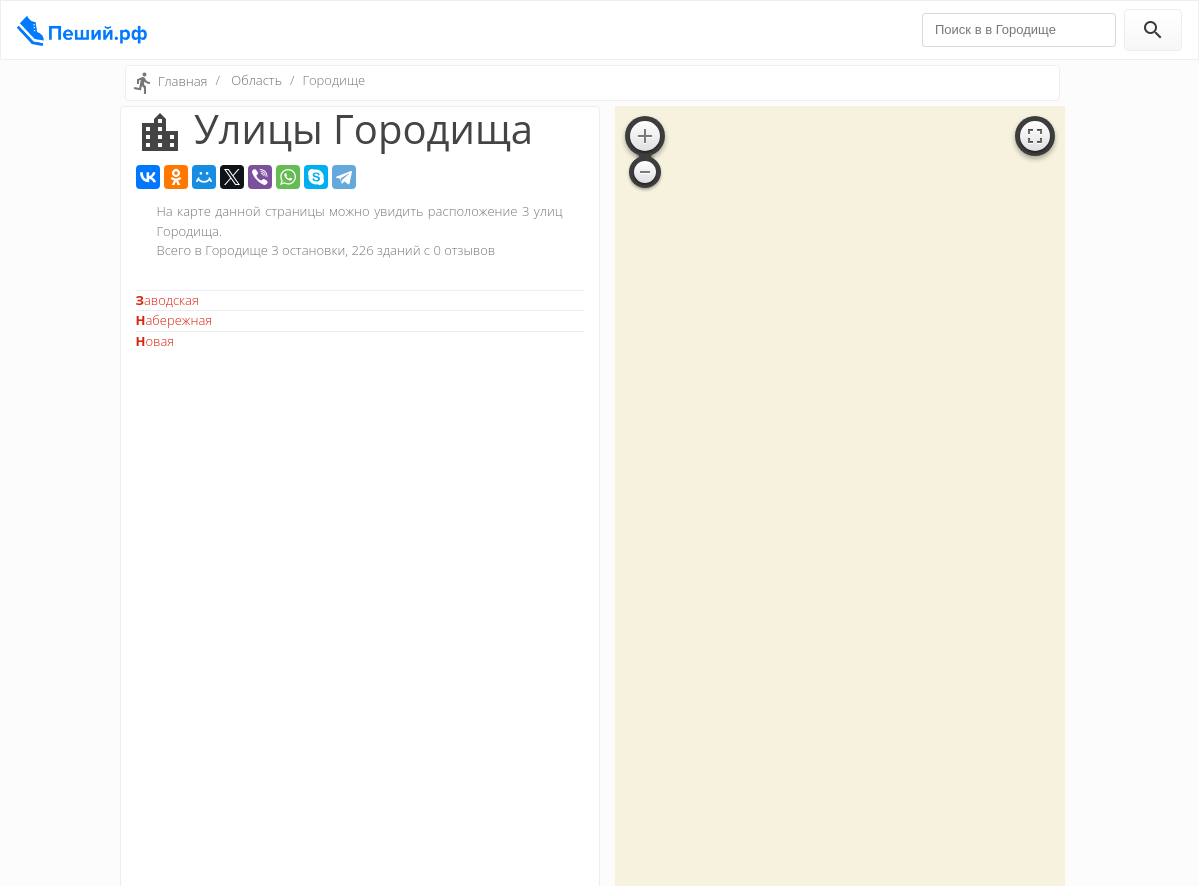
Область (256, 80)
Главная (183, 81)
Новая (155, 341)
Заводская (167, 300)
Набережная (174, 320)
